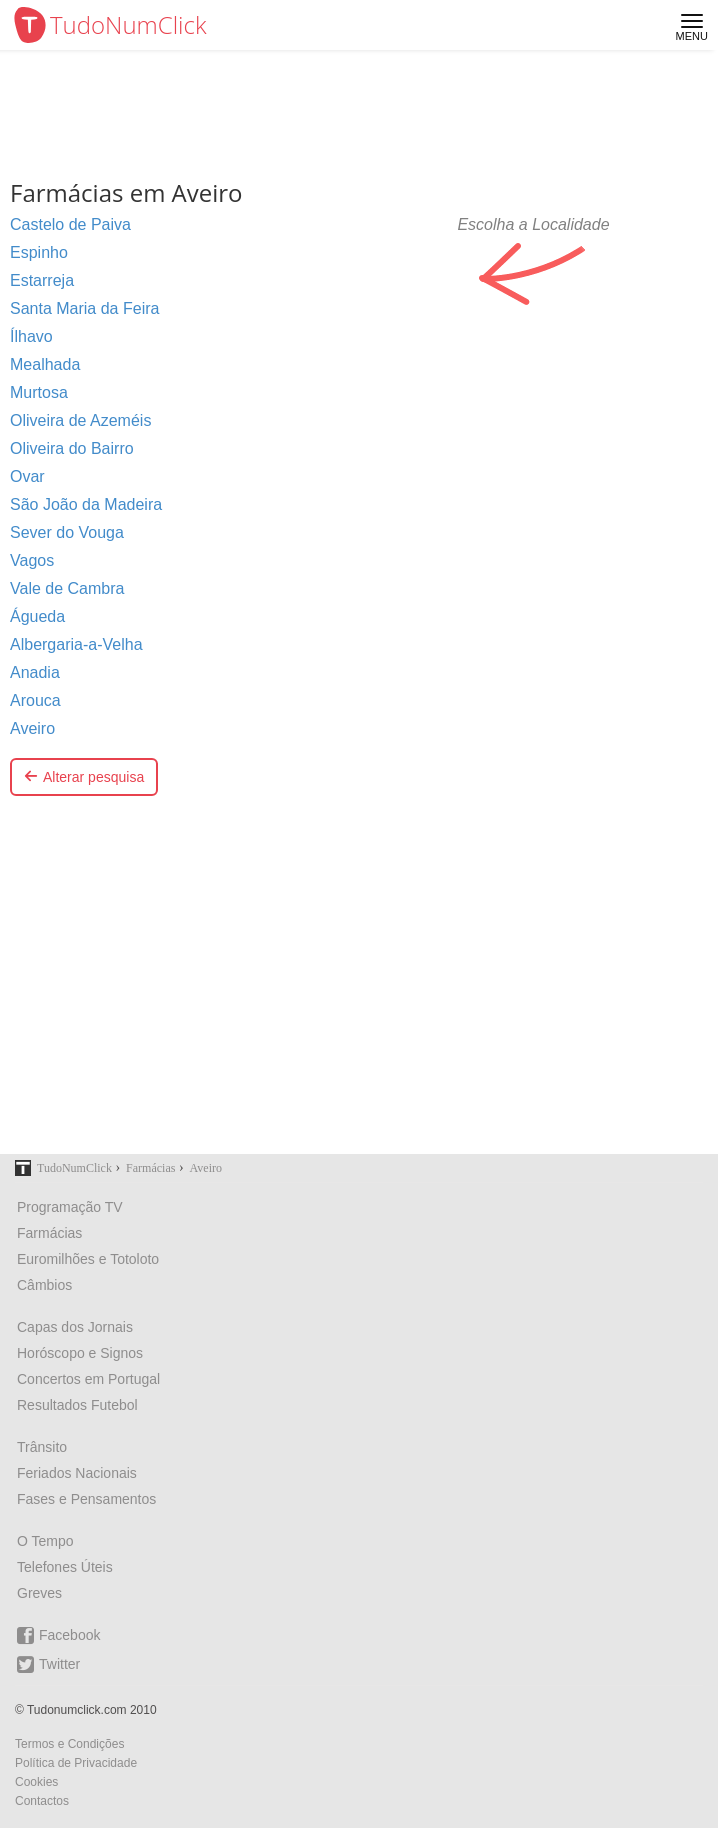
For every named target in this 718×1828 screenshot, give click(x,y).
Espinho (39, 252)
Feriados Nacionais (77, 1473)
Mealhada (45, 364)
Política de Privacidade (76, 1763)
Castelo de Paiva (70, 224)
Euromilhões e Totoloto (88, 1259)
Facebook (58, 1635)
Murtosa (39, 392)
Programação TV (70, 1207)
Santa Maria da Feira (84, 308)
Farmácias (49, 1233)
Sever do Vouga (67, 532)
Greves (39, 1593)
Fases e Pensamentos (86, 1499)
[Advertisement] (359, 988)
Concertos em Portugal (88, 1379)
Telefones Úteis (65, 1567)
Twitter (48, 1664)
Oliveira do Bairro (72, 448)
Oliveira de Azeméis (80, 420)
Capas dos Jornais (75, 1327)
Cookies (36, 1782)
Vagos (32, 560)
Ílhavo (31, 336)
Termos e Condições (69, 1744)
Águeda (37, 616)
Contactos (42, 1801)
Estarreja (42, 280)
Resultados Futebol (77, 1405)
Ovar (27, 476)
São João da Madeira (86, 504)
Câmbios (44, 1285)
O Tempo (45, 1541)
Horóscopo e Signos (80, 1353)
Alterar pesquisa (84, 777)
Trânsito (42, 1447)
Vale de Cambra (67, 588)
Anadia (35, 672)
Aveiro (32, 728)
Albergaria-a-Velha (76, 644)
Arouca (35, 700)
